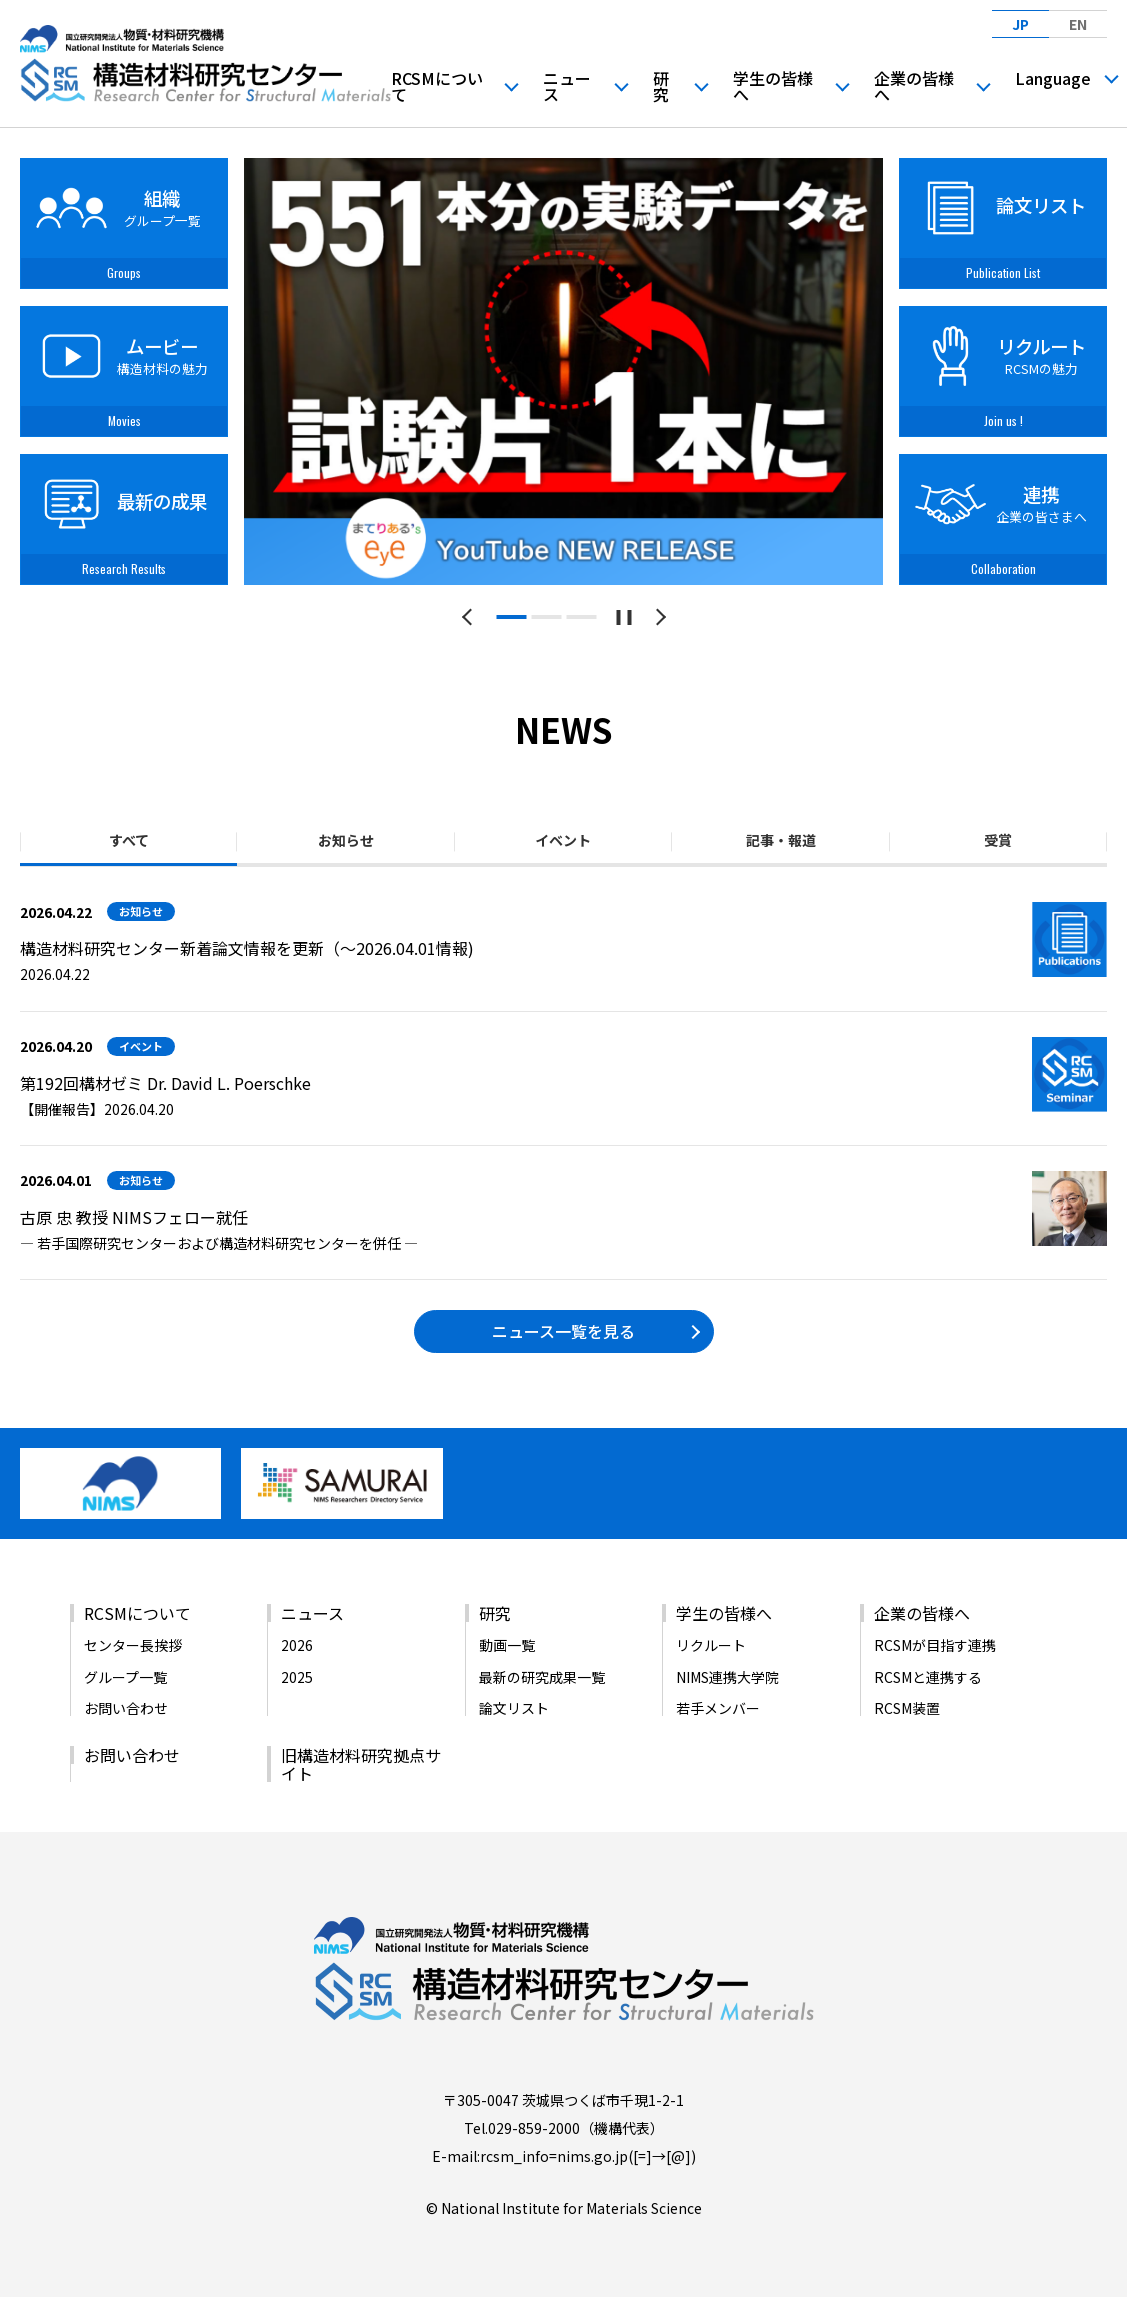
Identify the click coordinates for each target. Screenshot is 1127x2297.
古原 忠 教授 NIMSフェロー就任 (134, 1217)
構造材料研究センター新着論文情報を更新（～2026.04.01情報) (247, 948)
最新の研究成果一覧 (542, 1677)
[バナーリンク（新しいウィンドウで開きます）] (120, 1510)
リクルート (711, 1645)
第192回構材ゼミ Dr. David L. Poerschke (165, 1083)
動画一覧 (507, 1645)
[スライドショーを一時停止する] (623, 617)
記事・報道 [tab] (781, 840)
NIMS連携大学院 (727, 1677)
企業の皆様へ (914, 86)
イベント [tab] (563, 840)
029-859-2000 (534, 2128)
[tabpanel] (564, 371)
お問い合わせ (126, 1708)
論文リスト (514, 1708)
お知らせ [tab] (346, 840)
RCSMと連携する (928, 1677)
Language (1053, 78)
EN (1078, 24)
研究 (661, 86)
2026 (297, 1645)
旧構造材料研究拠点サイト (361, 1764)
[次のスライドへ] (657, 617)
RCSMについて (437, 86)
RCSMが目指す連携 (935, 1645)
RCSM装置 (907, 1708)
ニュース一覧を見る (563, 1331)
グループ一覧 (125, 1677)
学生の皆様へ (773, 86)
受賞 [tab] (998, 840)
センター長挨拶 (133, 1645)
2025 (297, 1677)
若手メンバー (718, 1708)
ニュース (567, 86)
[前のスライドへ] (470, 617)
